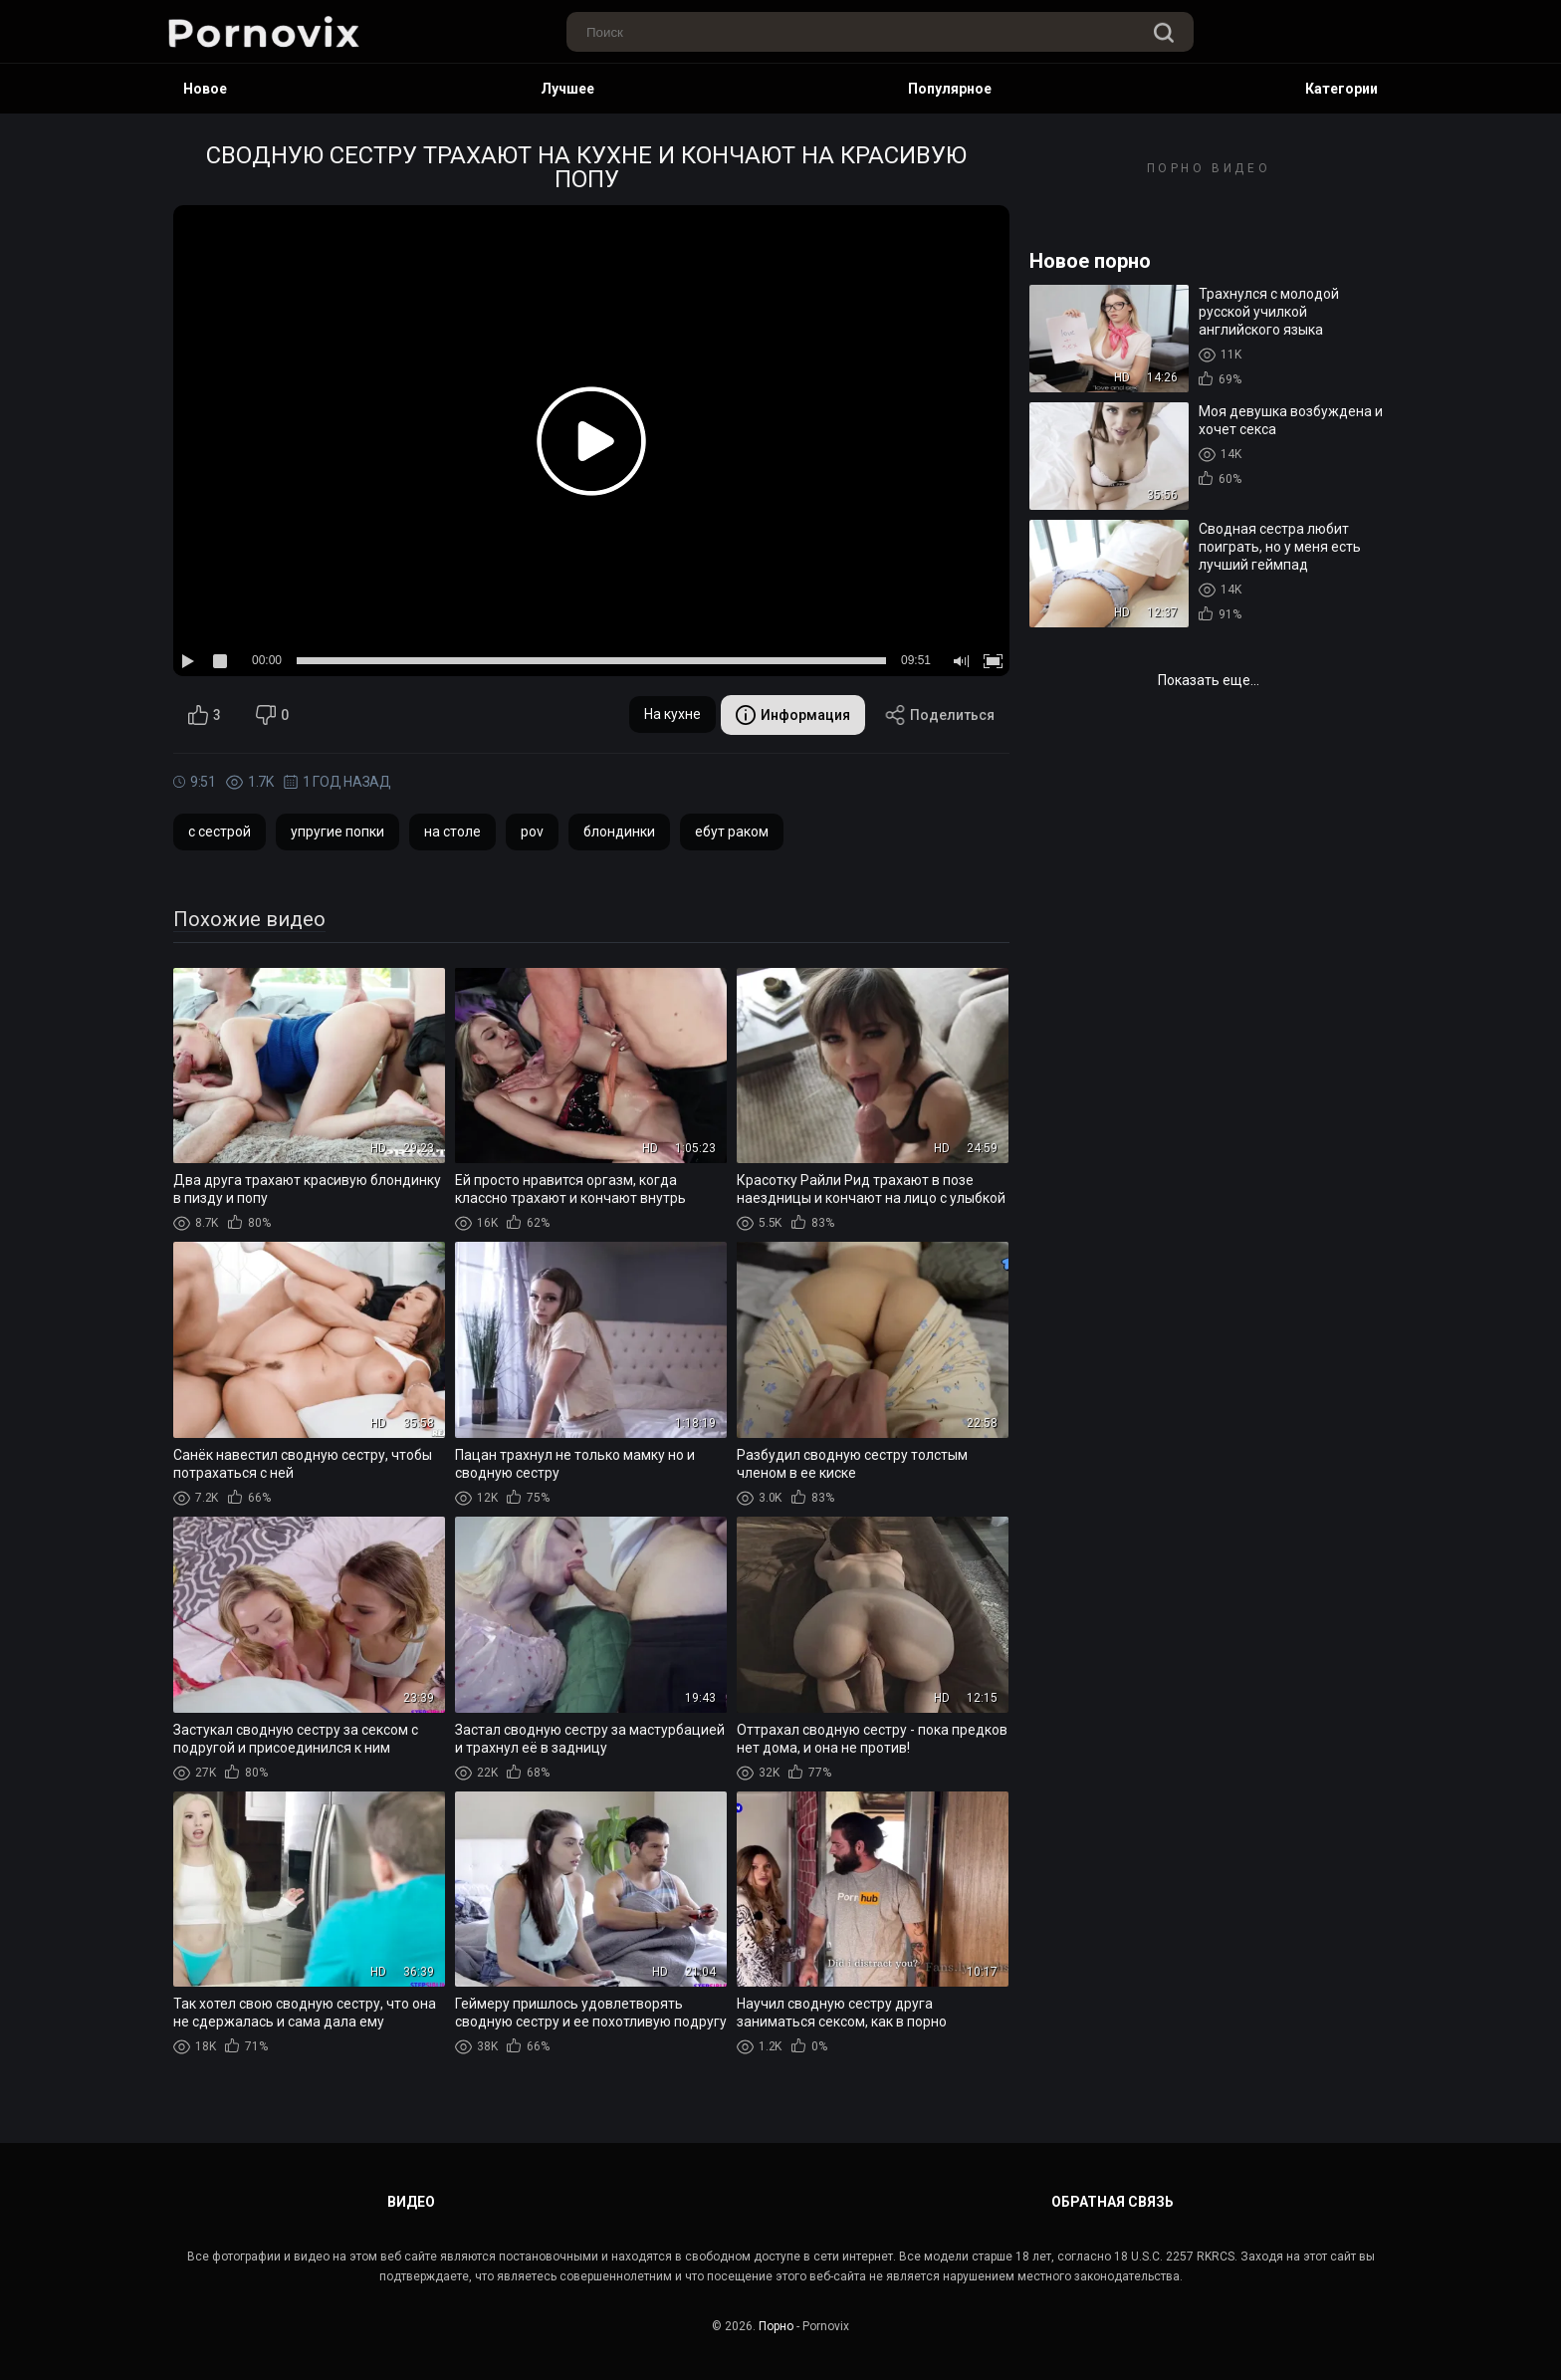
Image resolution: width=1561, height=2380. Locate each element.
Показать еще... (1208, 680)
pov (532, 831)
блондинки (619, 831)
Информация (793, 715)
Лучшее (567, 89)
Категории (1341, 89)
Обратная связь (1112, 2202)
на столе (452, 831)
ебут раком (732, 831)
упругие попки (337, 831)
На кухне (672, 714)
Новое (205, 89)
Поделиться (940, 715)
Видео (411, 2202)
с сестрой (219, 831)
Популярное (950, 89)
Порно (776, 2326)
